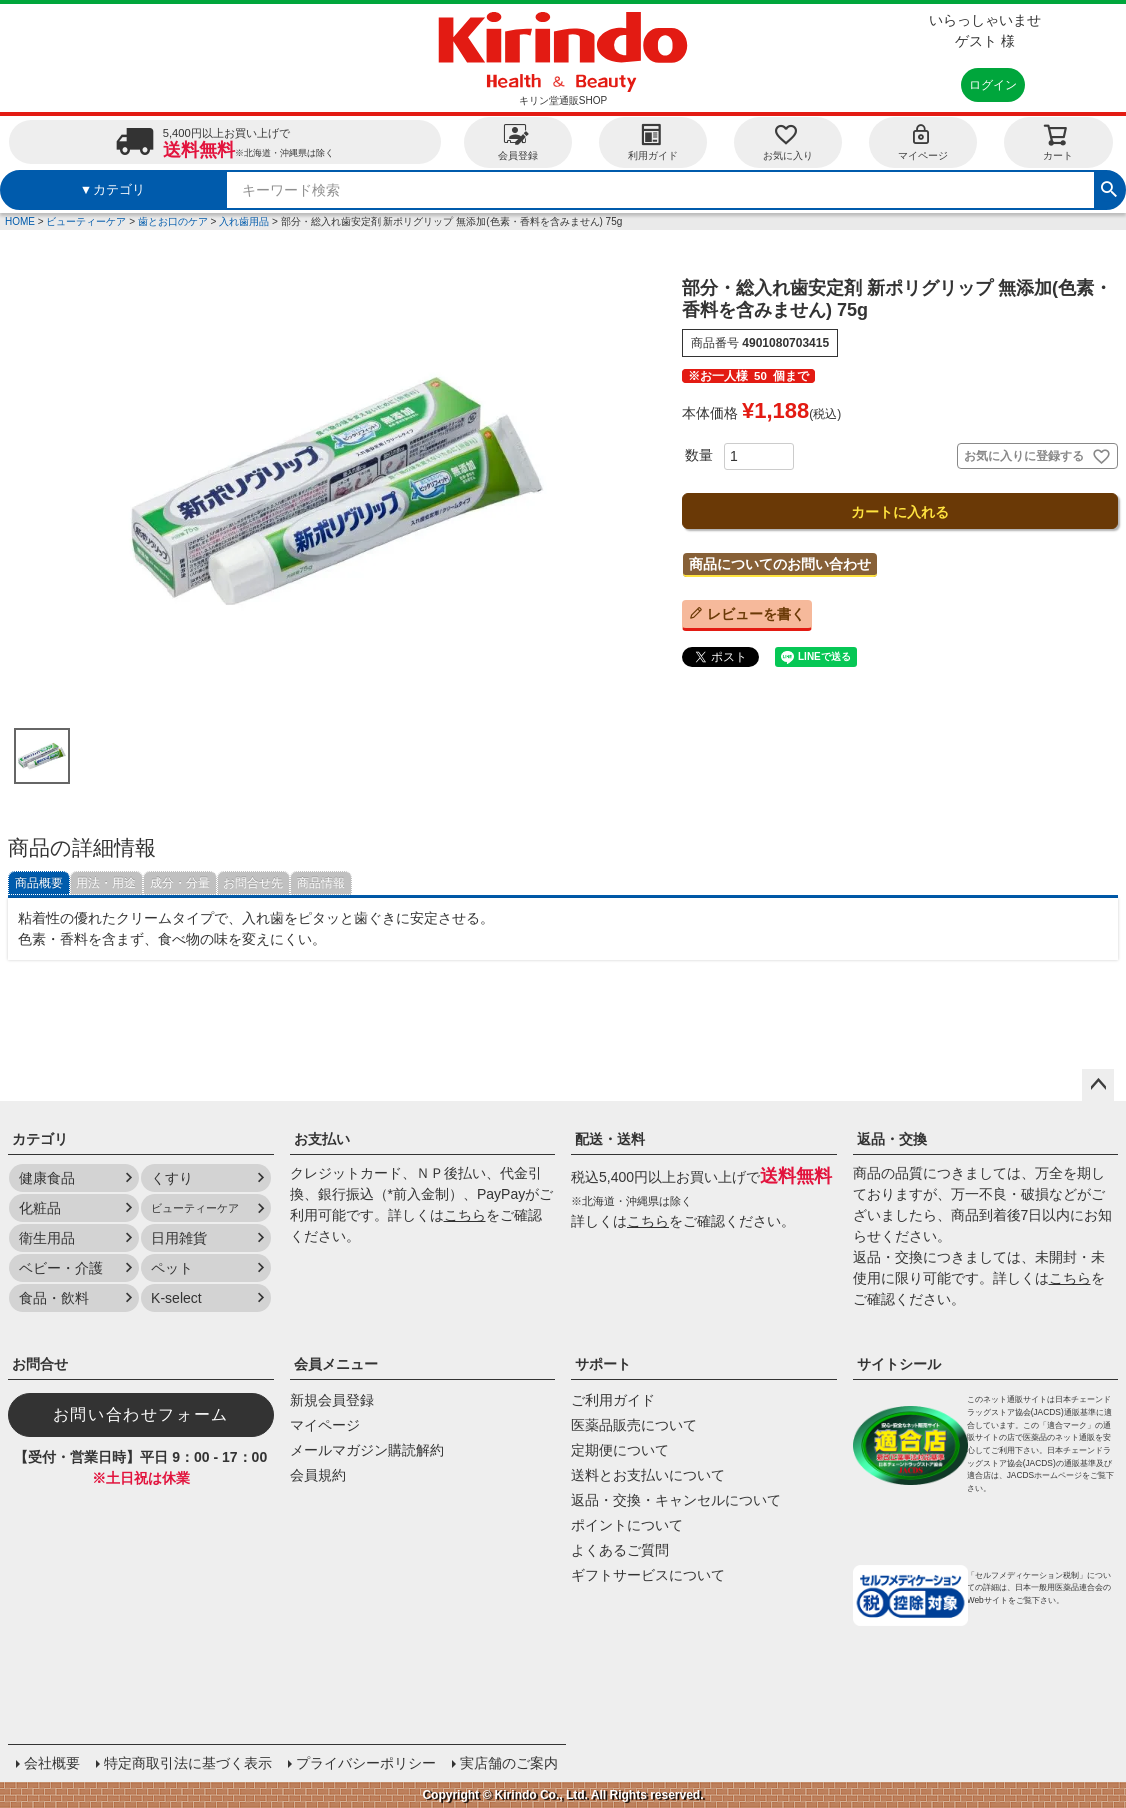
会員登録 (518, 141)
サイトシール (899, 1364)
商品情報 (321, 883)
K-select (176, 1298)
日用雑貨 (179, 1238)
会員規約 (318, 1475)
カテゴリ (40, 1139)
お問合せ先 (253, 883)
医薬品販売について (634, 1425)
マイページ (923, 141)
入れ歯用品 (244, 221)
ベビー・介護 (61, 1268)
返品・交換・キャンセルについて (676, 1500)
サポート (603, 1364)
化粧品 (40, 1208)
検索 (1109, 187)
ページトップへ (1098, 1085)
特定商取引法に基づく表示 (188, 1763)
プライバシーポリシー (366, 1763)
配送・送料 (610, 1139)
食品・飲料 (54, 1298)
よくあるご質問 (620, 1550)
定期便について (620, 1450)
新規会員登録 (332, 1400)
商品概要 (39, 883)
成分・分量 (180, 883)
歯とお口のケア (173, 221)
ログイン (993, 85)
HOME (20, 221)
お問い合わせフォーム (141, 1414)
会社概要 (52, 1763)
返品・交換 (892, 1139)
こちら (465, 1215)
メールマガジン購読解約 (367, 1450)
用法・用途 (106, 883)
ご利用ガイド (613, 1400)
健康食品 (47, 1178)
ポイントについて (627, 1525)
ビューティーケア (86, 221)
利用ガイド (653, 141)
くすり (172, 1178)
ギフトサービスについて (648, 1575)
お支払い (322, 1139)
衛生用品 (47, 1238)
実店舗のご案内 (509, 1763)
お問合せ (40, 1364)
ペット (172, 1268)
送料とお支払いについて (648, 1475)
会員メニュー (336, 1364)
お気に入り (788, 141)
